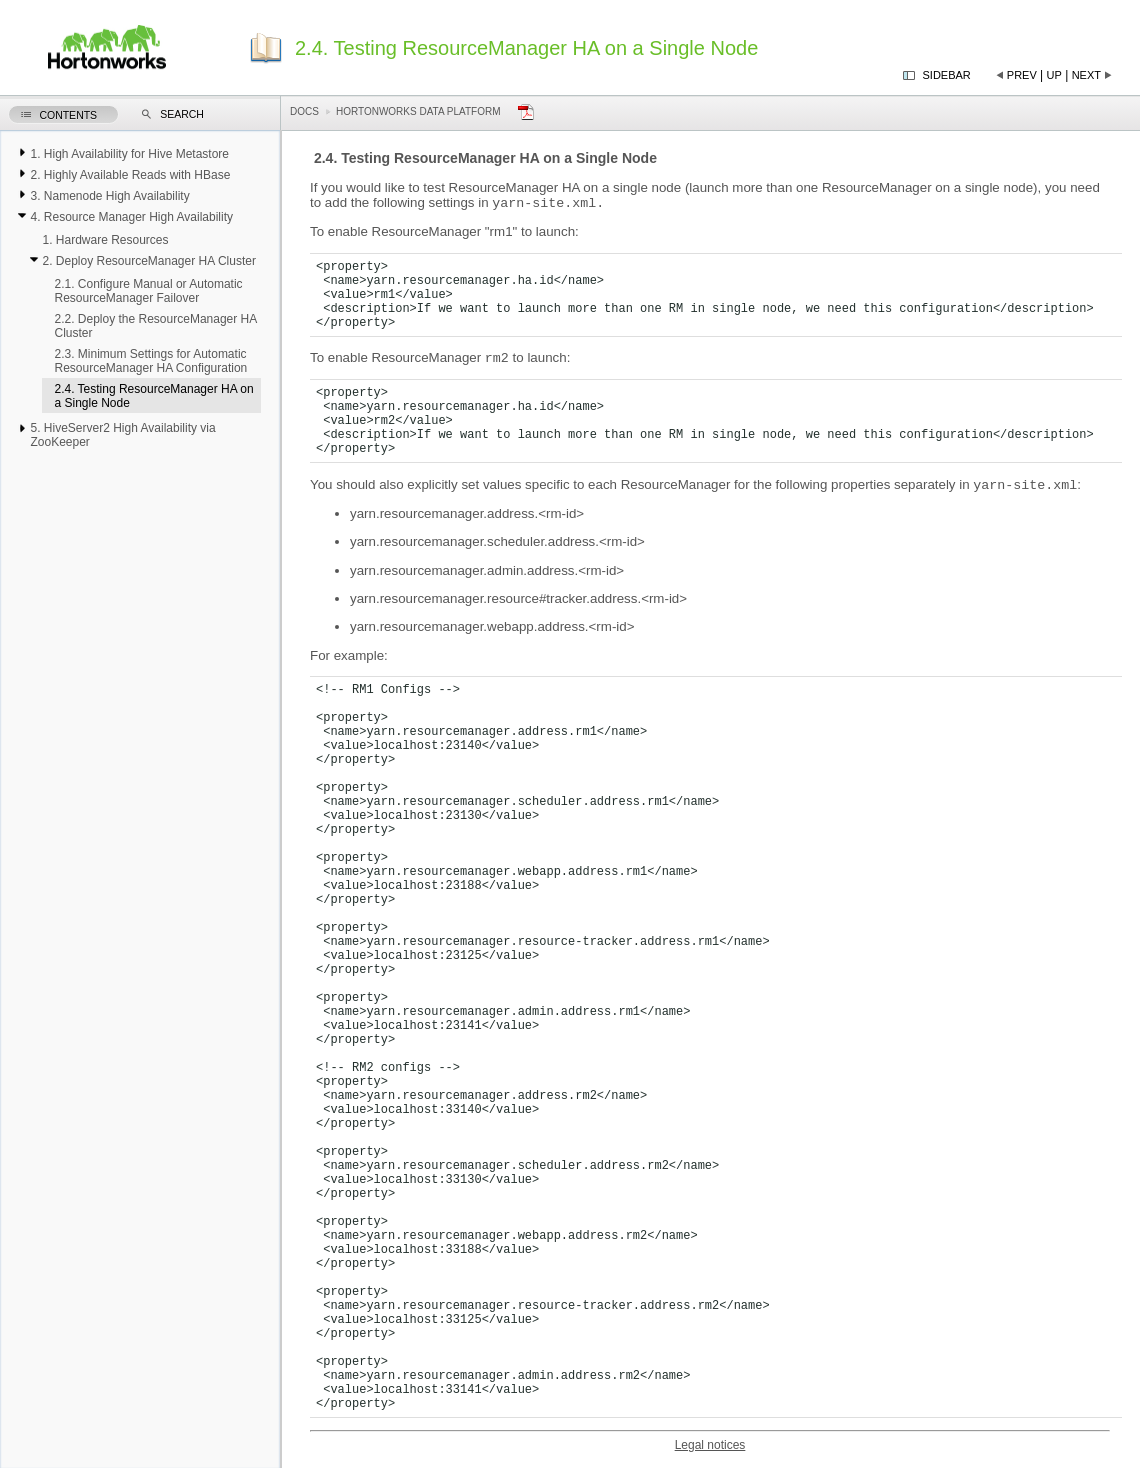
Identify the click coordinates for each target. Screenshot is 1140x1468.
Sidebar (947, 75)
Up (1054, 75)
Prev (1022, 75)
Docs (304, 111)
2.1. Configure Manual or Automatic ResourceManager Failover (148, 291)
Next (1086, 75)
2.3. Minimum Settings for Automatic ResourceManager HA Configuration (150, 361)
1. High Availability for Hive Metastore (129, 154)
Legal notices (710, 1451)
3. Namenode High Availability (109, 196)
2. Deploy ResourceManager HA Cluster (148, 261)
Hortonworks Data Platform (418, 111)
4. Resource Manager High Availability (131, 217)
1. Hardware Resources (105, 240)
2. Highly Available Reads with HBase (130, 175)
